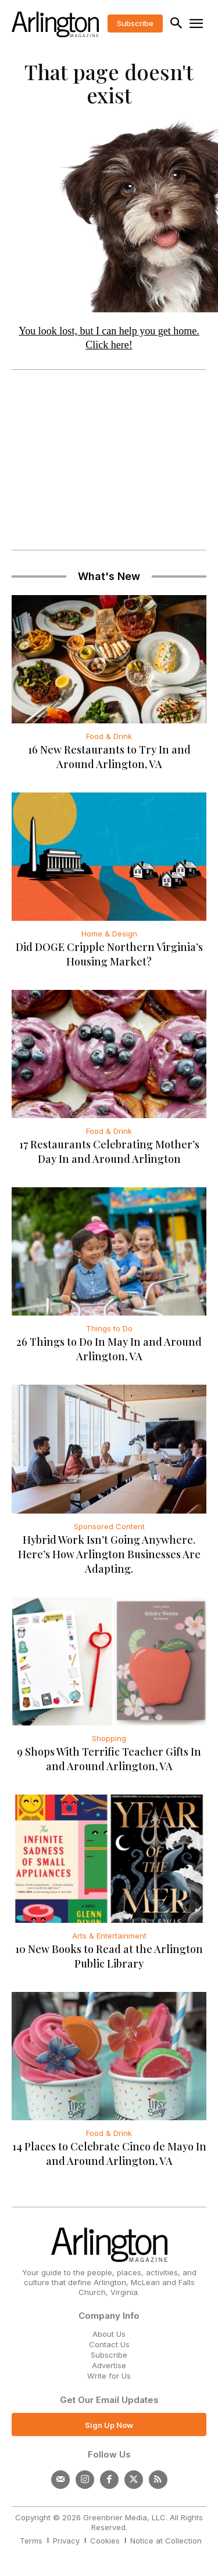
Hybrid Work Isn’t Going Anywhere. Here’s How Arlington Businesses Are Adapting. (109, 1554)
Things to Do (109, 1328)
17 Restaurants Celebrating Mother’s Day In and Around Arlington (109, 1151)
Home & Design (109, 933)
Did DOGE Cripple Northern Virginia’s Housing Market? (109, 954)
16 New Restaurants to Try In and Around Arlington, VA (109, 757)
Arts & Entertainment (109, 1935)
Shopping (109, 1738)
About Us (109, 2334)
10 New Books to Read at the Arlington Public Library (109, 1956)
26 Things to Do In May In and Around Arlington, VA (109, 1349)
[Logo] (55, 24)
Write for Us (109, 2375)
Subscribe (109, 2354)
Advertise (109, 2365)
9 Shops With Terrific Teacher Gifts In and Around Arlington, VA (109, 1759)
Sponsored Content (109, 1526)
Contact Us (109, 2344)
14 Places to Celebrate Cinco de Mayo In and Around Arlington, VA (109, 2153)
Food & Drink (109, 736)
